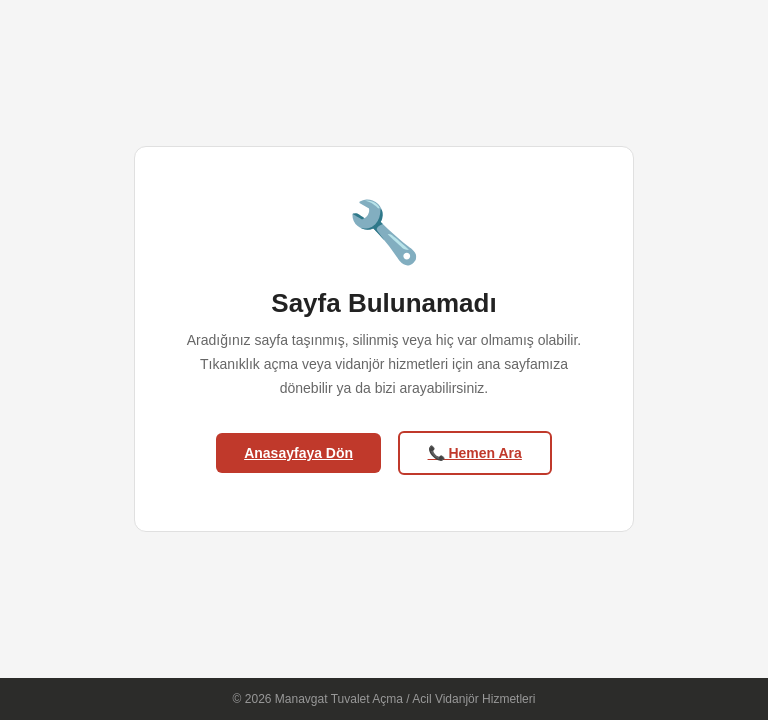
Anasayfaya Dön (298, 453)
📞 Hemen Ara (475, 453)
